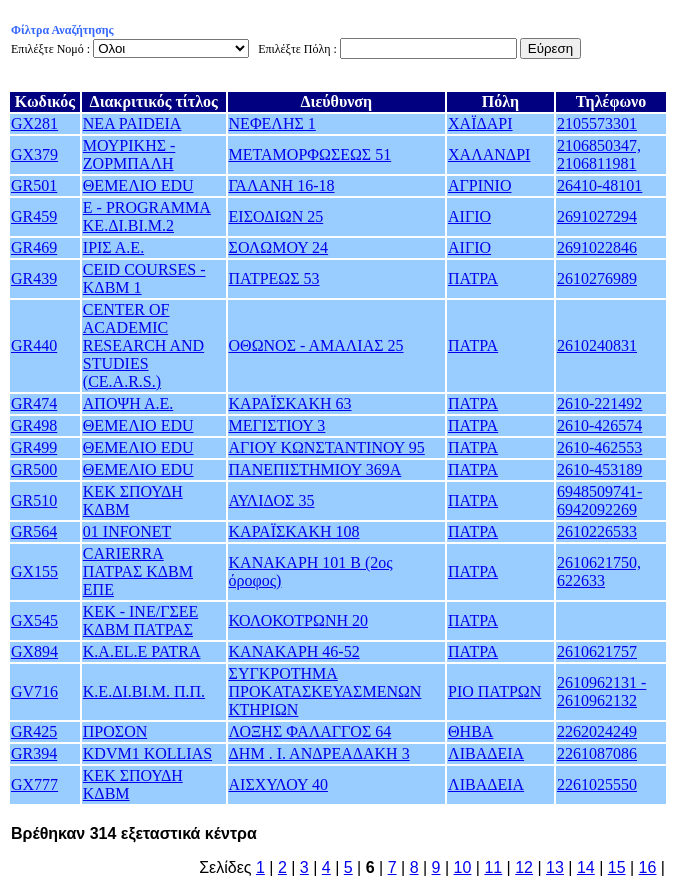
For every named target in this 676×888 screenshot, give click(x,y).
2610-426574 (599, 425)
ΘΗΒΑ (470, 731)
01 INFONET (127, 531)
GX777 (34, 784)
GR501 (34, 185)
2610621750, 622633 (599, 571)
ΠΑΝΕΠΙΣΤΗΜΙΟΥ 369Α (315, 469)
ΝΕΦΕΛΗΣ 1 (272, 123)
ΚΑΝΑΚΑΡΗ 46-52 (294, 651)
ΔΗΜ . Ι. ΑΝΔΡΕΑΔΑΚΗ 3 (319, 753)
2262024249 (597, 731)
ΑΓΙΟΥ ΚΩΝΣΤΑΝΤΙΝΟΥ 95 (327, 447)
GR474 (34, 403)
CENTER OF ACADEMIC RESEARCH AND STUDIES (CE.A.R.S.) (143, 345)
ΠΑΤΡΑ (473, 278)
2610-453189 (599, 469)
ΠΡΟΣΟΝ (115, 731)
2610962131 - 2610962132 (601, 691)
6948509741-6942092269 (599, 500)
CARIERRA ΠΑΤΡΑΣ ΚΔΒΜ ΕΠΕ (138, 571)
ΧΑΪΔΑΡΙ (480, 123)
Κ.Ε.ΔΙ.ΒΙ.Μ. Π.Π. (144, 691)
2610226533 (597, 531)
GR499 (34, 447)
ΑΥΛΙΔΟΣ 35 (272, 500)
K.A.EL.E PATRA (142, 651)
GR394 (34, 753)
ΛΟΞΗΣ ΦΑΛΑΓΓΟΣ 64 (310, 731)
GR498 (34, 425)
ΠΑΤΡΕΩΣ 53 (274, 278)
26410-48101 (599, 185)
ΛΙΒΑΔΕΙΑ (486, 753)
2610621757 (597, 651)
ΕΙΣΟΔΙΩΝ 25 (276, 216)
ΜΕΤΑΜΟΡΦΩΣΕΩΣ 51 (310, 154)
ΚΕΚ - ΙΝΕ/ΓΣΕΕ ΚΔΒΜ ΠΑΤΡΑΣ (140, 620)
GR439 (34, 278)
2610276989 (597, 278)
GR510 (34, 500)
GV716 (34, 691)
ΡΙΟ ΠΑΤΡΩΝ (494, 691)
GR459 (34, 216)
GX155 (34, 571)
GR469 (34, 247)
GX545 (34, 620)
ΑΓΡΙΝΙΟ (479, 185)
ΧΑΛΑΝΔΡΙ (489, 154)
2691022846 (597, 247)
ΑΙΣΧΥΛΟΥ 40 (278, 784)
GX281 (34, 123)
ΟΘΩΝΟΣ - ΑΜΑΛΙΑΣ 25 (316, 345)
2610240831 (597, 345)
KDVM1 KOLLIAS (147, 753)
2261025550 (597, 784)
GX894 (34, 651)
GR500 (34, 469)
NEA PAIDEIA (132, 123)
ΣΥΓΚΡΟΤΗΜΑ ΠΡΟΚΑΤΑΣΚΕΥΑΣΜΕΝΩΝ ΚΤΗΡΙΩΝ (325, 691)
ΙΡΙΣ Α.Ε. (113, 247)
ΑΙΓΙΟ (469, 216)
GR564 (34, 531)
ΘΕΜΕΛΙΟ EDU (138, 185)
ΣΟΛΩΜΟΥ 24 (279, 247)
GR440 (34, 345)
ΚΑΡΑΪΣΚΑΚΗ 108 (294, 531)
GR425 (34, 731)
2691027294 (597, 216)
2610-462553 (599, 447)
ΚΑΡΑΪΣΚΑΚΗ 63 (290, 403)
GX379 (34, 154)
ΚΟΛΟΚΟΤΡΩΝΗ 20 (298, 620)
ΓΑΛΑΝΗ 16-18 (282, 185)
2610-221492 (599, 403)
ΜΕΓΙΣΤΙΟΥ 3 (277, 425)
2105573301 (597, 123)
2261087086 (597, 753)
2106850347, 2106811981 (599, 154)
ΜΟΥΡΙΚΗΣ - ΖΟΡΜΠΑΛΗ (129, 154)
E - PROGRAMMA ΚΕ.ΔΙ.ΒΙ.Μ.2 (147, 216)
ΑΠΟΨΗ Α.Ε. (128, 403)
